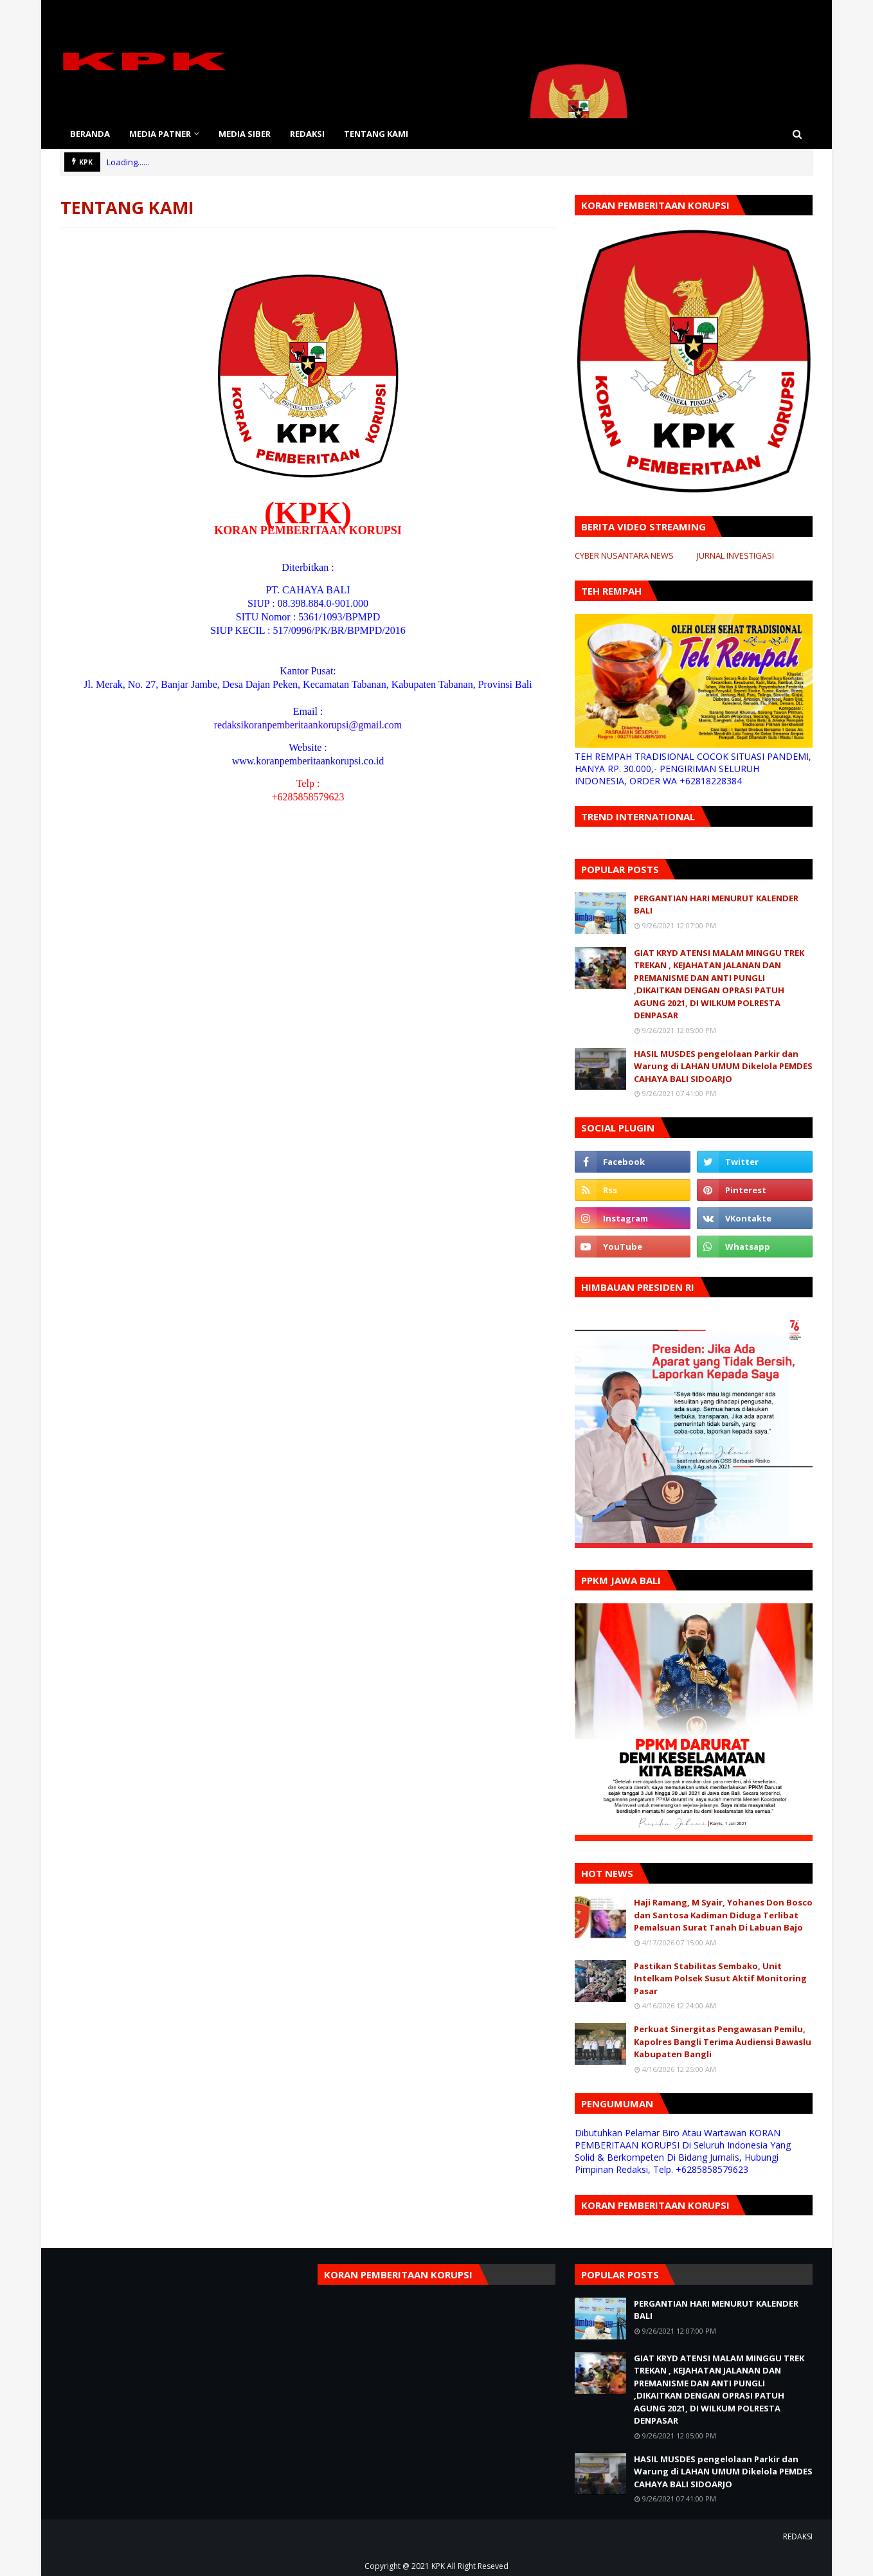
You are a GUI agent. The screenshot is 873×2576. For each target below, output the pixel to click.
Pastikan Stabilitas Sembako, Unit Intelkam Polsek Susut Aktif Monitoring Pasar (720, 1978)
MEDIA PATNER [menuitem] (160, 134)
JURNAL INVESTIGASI (735, 555)
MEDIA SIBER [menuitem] (245, 134)
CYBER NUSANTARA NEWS (624, 555)
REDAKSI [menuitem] (307, 134)
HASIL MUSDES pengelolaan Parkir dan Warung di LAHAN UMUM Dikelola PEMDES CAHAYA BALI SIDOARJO (723, 1066)
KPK (438, 2566)
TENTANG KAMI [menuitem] (376, 134)
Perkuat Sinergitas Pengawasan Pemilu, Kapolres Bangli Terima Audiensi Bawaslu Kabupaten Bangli (722, 2041)
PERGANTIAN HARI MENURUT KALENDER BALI (716, 904)
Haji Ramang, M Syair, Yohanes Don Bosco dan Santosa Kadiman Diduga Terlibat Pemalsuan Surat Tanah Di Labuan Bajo (723, 1914)
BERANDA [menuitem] (90, 134)
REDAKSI (798, 2536)
